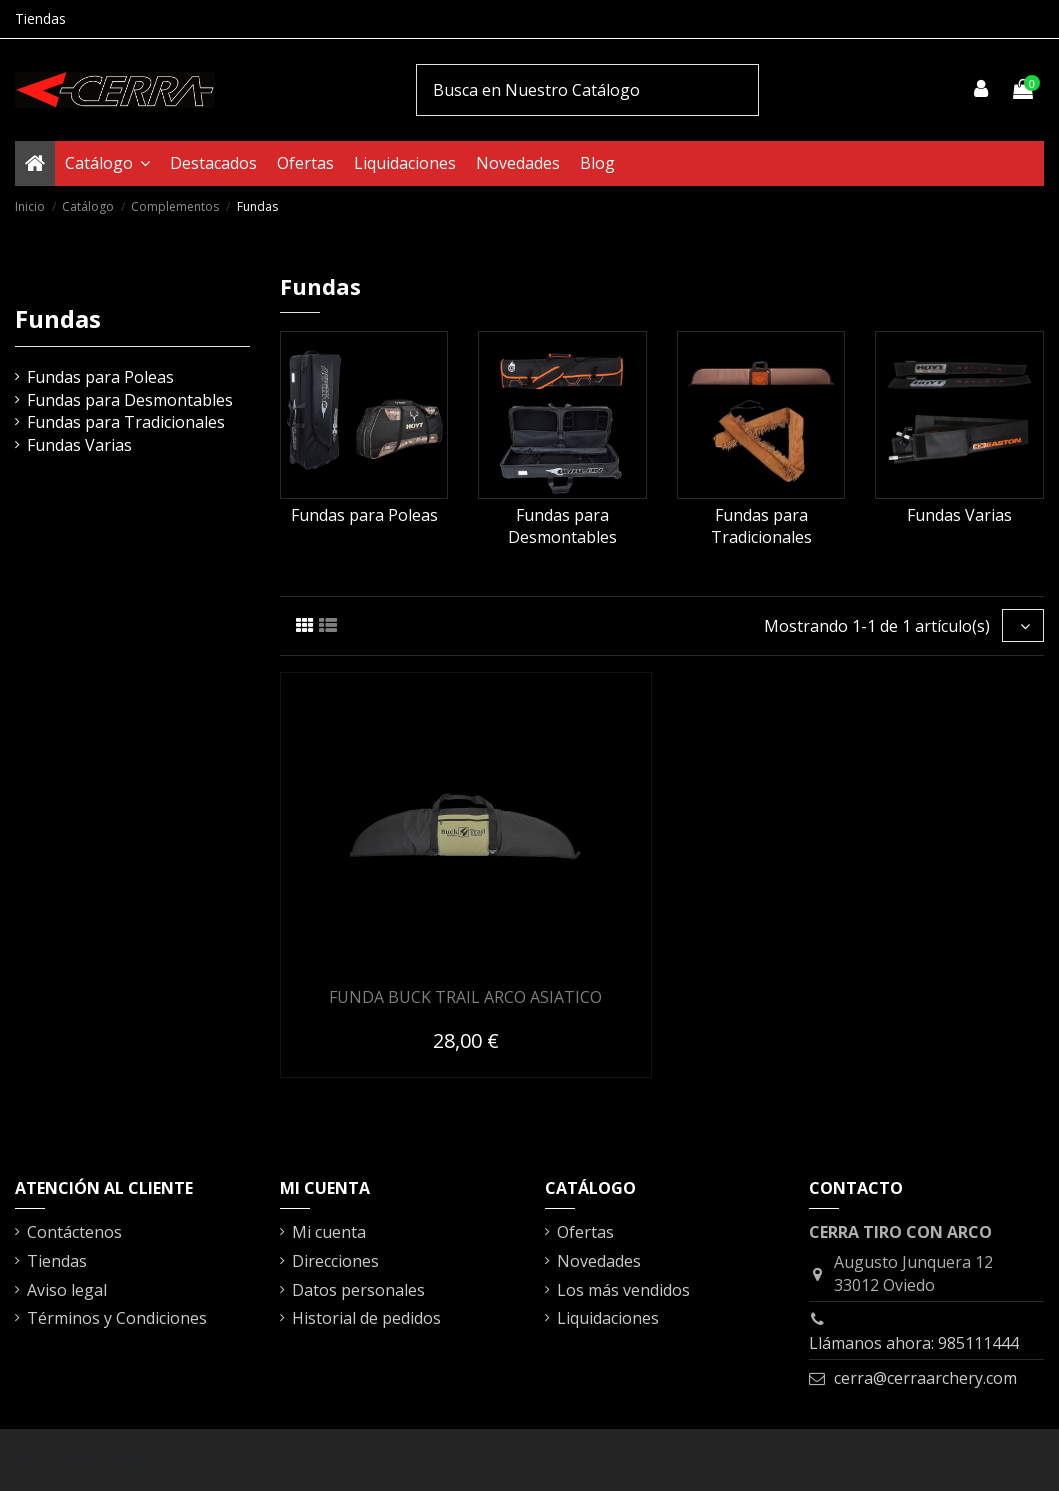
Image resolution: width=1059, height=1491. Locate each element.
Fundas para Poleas (364, 515)
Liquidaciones (608, 1318)
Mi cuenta (329, 1232)
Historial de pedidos (366, 1318)
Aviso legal (67, 1290)
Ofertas (585, 1232)
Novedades (599, 1261)
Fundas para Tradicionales (761, 526)
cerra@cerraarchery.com (925, 1378)
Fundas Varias (959, 515)
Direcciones (335, 1261)
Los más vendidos (623, 1290)
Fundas (58, 318)
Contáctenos (74, 1232)
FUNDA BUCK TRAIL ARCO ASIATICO (465, 997)
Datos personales (358, 1290)
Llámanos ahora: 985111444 (914, 1343)
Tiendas (40, 18)
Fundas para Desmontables (562, 526)
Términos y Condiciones (117, 1318)
